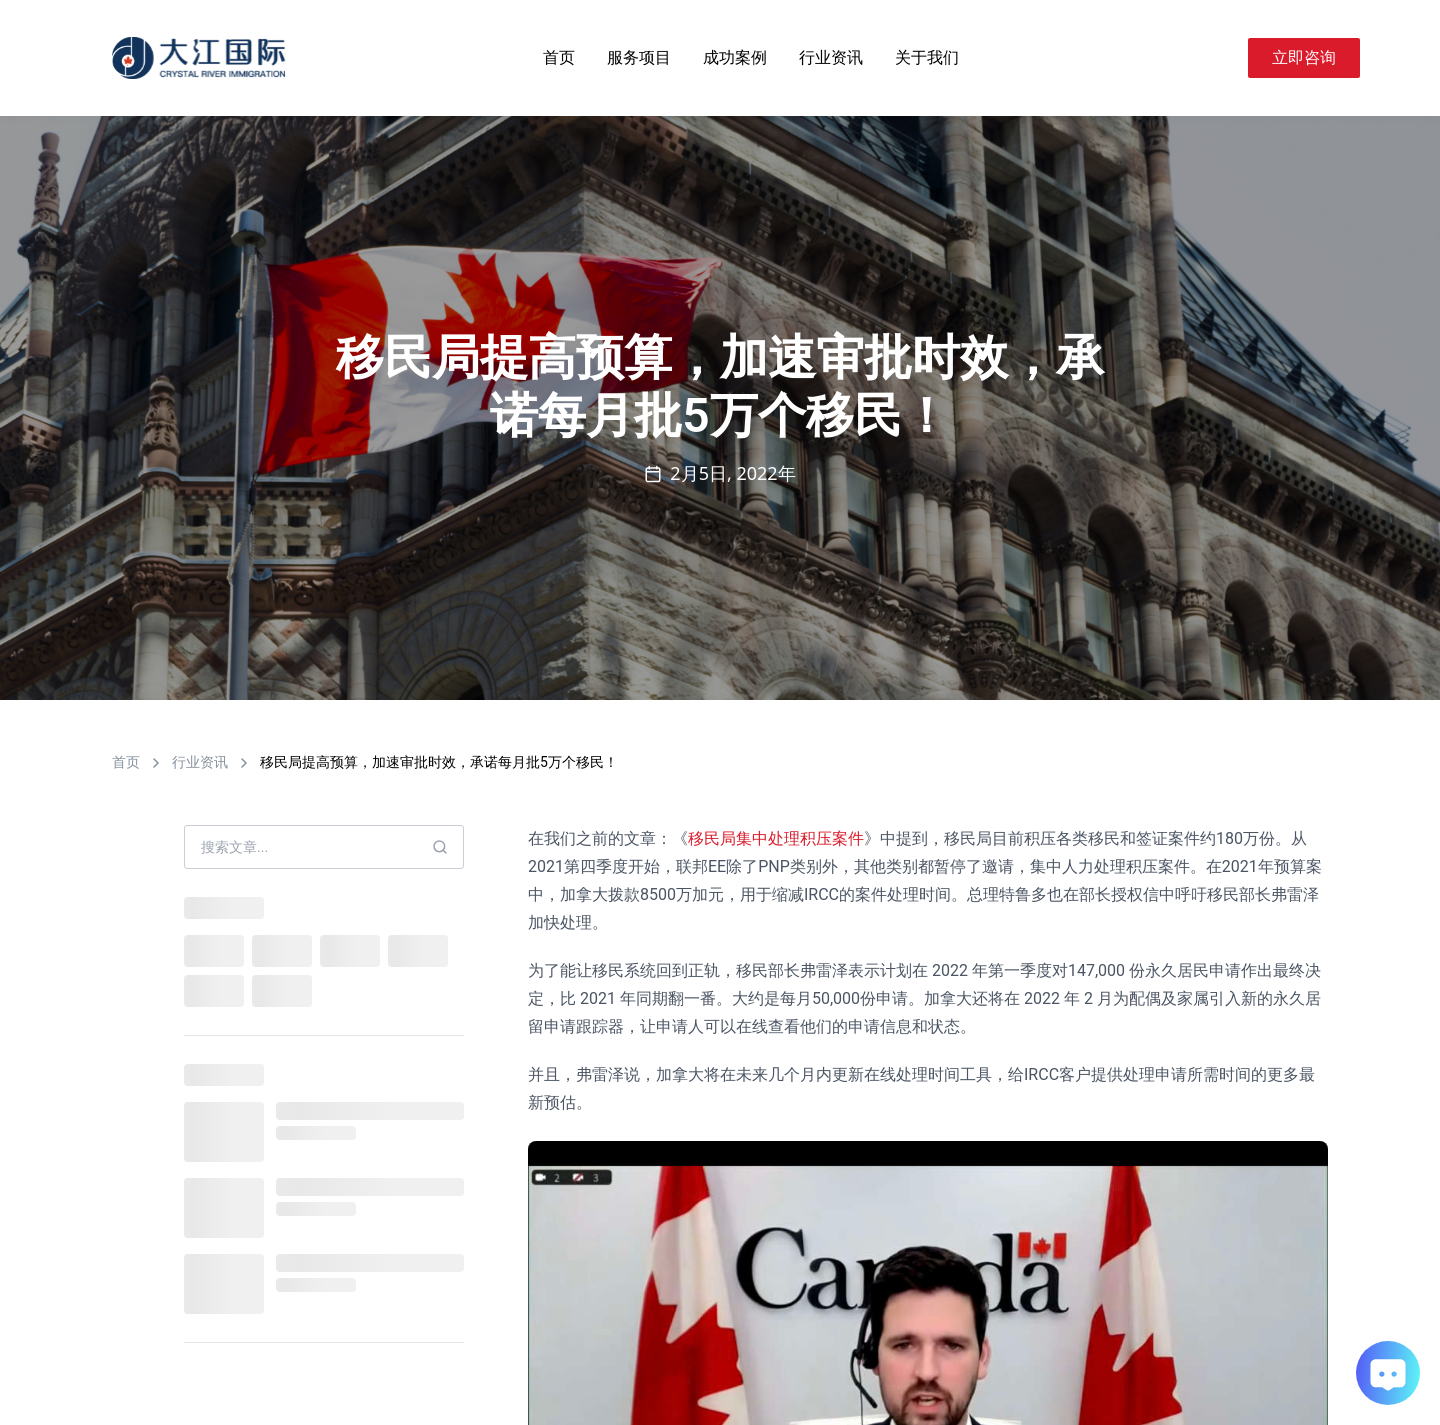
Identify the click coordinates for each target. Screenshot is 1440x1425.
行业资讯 (831, 57)
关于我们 (927, 57)
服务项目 (639, 57)
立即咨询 (1304, 57)
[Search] (1224, 58)
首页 (559, 57)
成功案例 (735, 57)
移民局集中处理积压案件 (776, 838)
